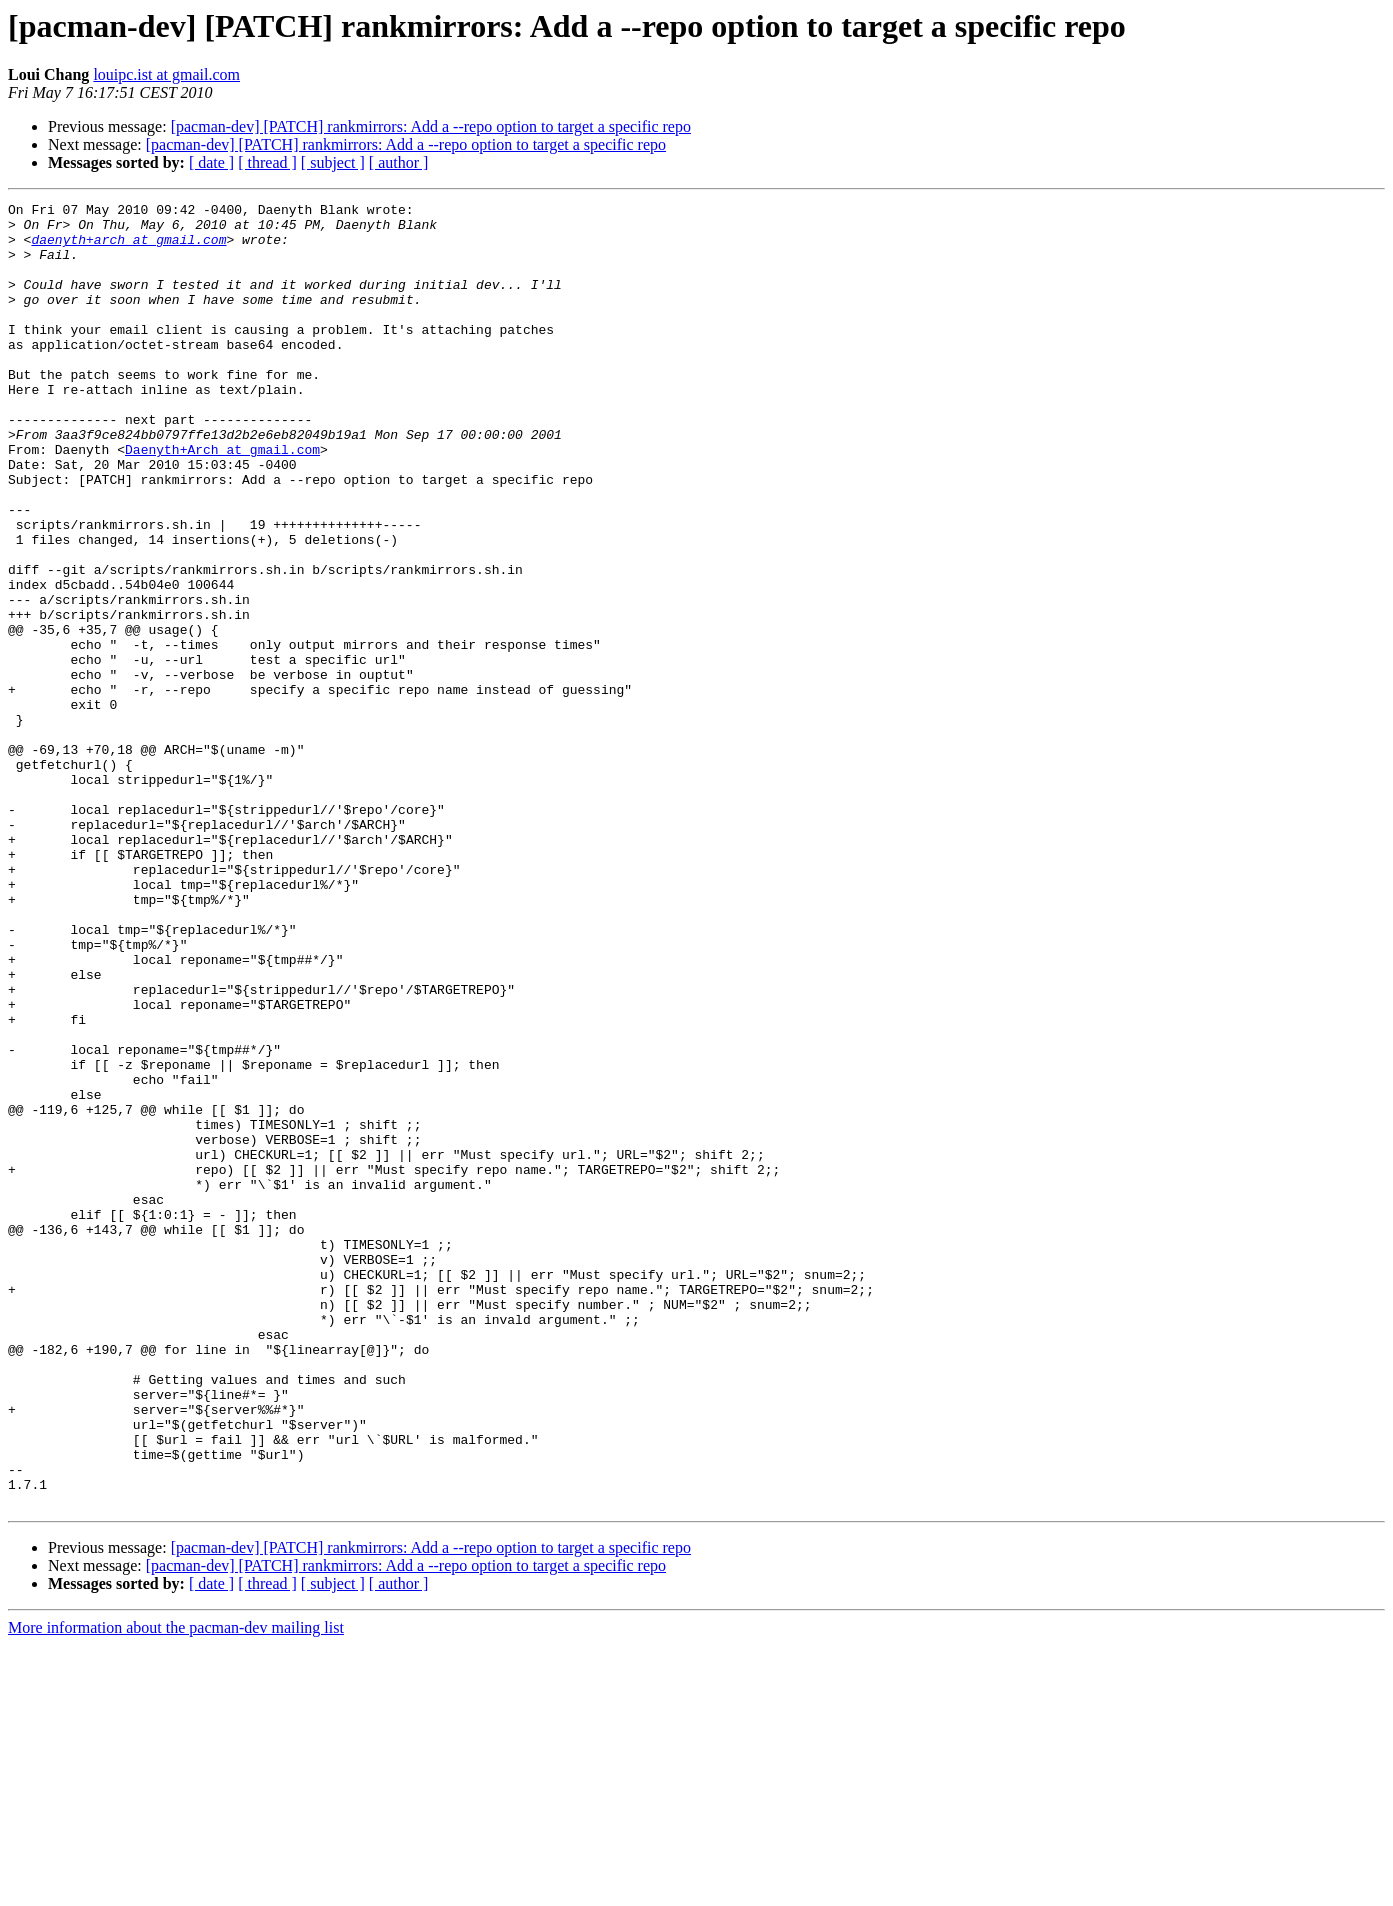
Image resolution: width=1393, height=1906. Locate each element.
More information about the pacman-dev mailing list (176, 1888)
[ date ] (211, 162)
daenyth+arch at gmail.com (128, 248)
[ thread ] (267, 162)
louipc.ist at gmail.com (166, 74)
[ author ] (399, 162)
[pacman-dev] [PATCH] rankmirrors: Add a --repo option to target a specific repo (431, 126)
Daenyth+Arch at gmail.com (222, 500)
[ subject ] (333, 162)
